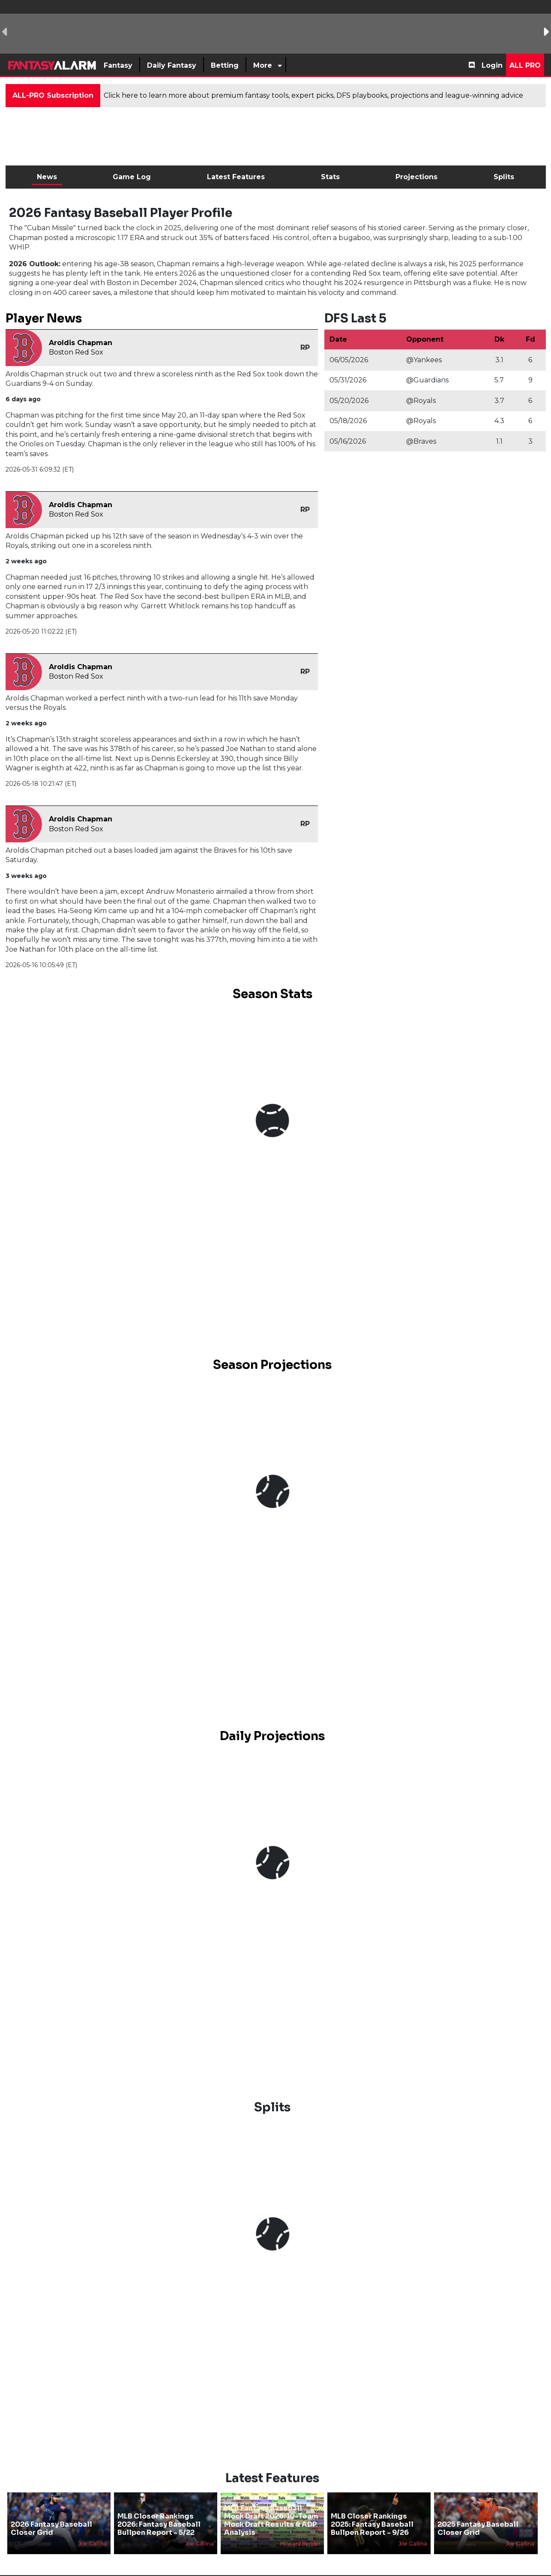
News (47, 177)
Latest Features (236, 177)
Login (492, 65)
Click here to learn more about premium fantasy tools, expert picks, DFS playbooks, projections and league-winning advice (313, 95)
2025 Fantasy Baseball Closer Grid (477, 2528)
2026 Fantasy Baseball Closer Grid (51, 2528)
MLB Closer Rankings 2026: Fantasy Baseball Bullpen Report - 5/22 (159, 2524)
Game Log (132, 177)
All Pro (525, 65)
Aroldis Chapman (80, 343)
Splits (504, 177)
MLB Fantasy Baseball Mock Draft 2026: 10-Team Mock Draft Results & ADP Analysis (271, 2520)
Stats (330, 177)
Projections (416, 177)
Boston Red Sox (76, 352)
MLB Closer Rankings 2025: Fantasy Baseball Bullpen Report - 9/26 (372, 2524)
